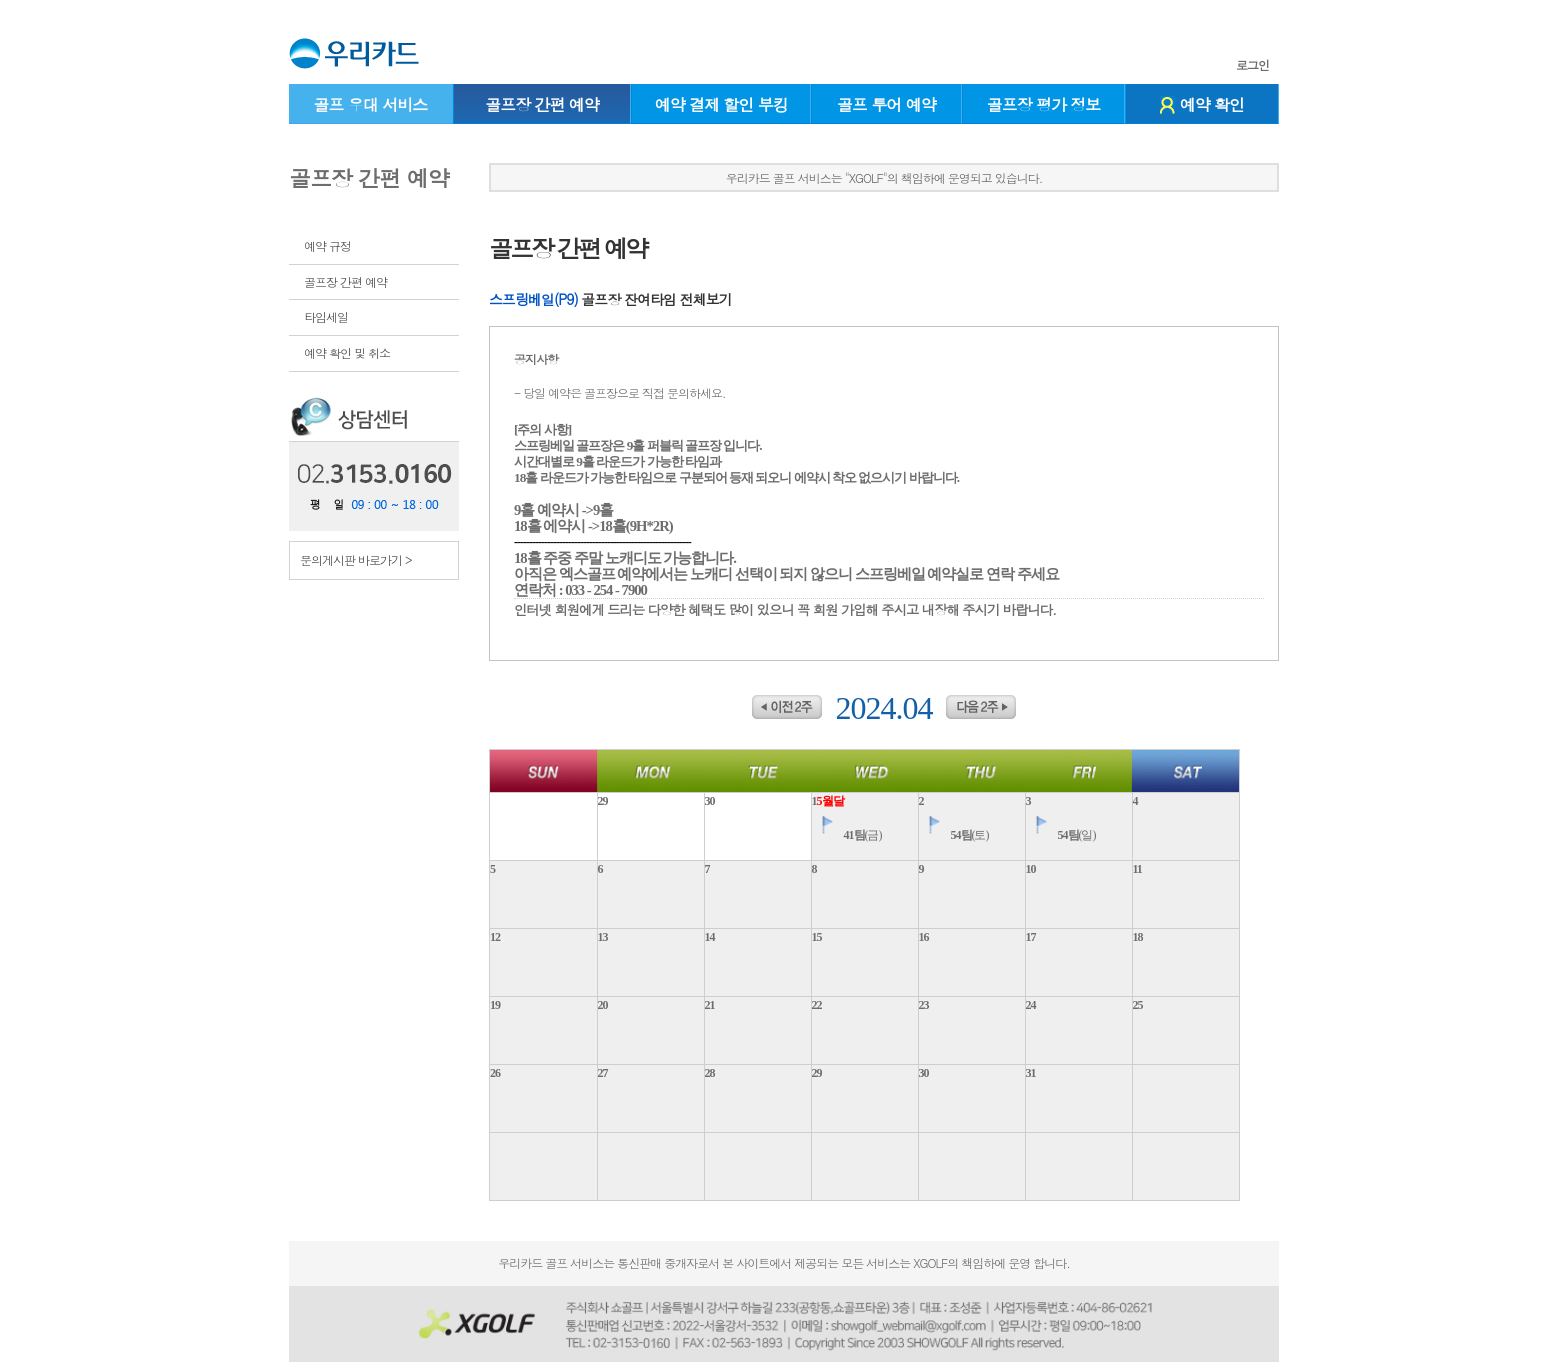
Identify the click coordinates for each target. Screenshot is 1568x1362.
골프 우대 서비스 (370, 104)
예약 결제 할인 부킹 (721, 104)
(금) (847, 835)
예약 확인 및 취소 (347, 352)
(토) (954, 835)
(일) (1061, 835)
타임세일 (326, 316)
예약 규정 (327, 245)
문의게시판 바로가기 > (356, 559)
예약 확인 (1202, 104)
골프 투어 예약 (886, 104)
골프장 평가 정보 (1044, 104)
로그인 (1252, 65)
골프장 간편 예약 (542, 104)
